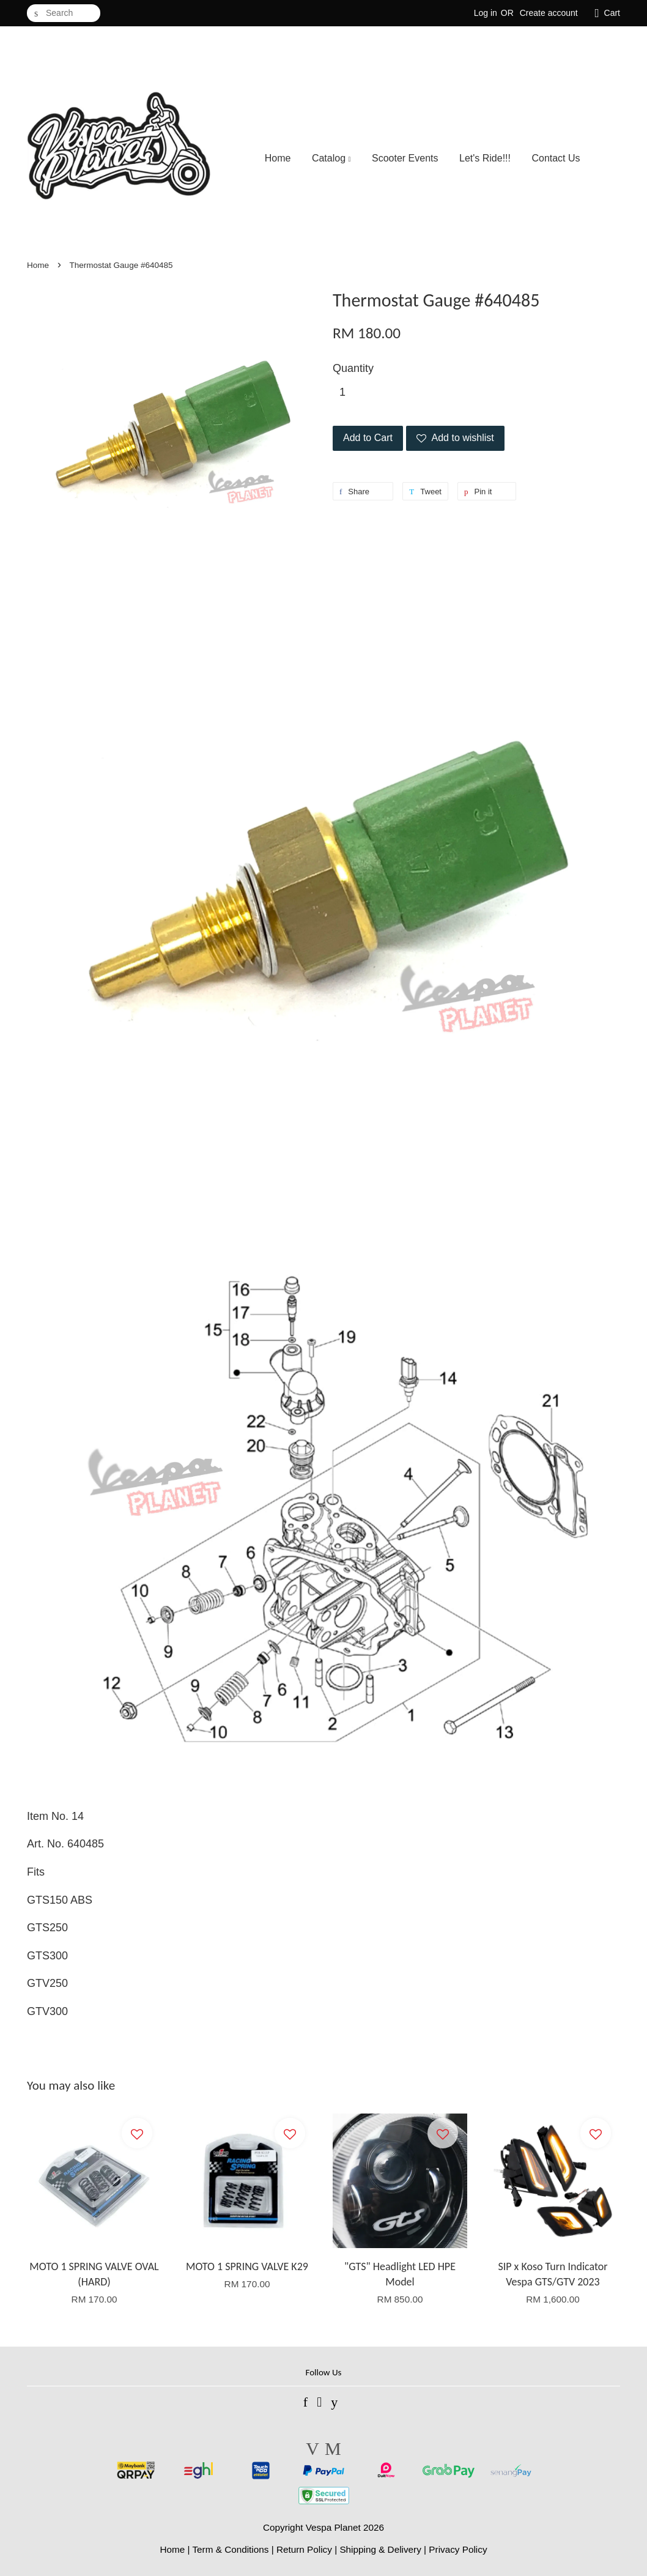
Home (278, 158)
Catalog (331, 158)
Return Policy (304, 2549)
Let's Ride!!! (485, 158)
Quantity (353, 368)
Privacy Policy (458, 2549)
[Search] (63, 13)
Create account (549, 13)
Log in (485, 13)
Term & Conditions (230, 2549)
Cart (612, 13)
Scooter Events (405, 158)
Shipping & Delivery (380, 2549)
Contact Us (555, 158)
